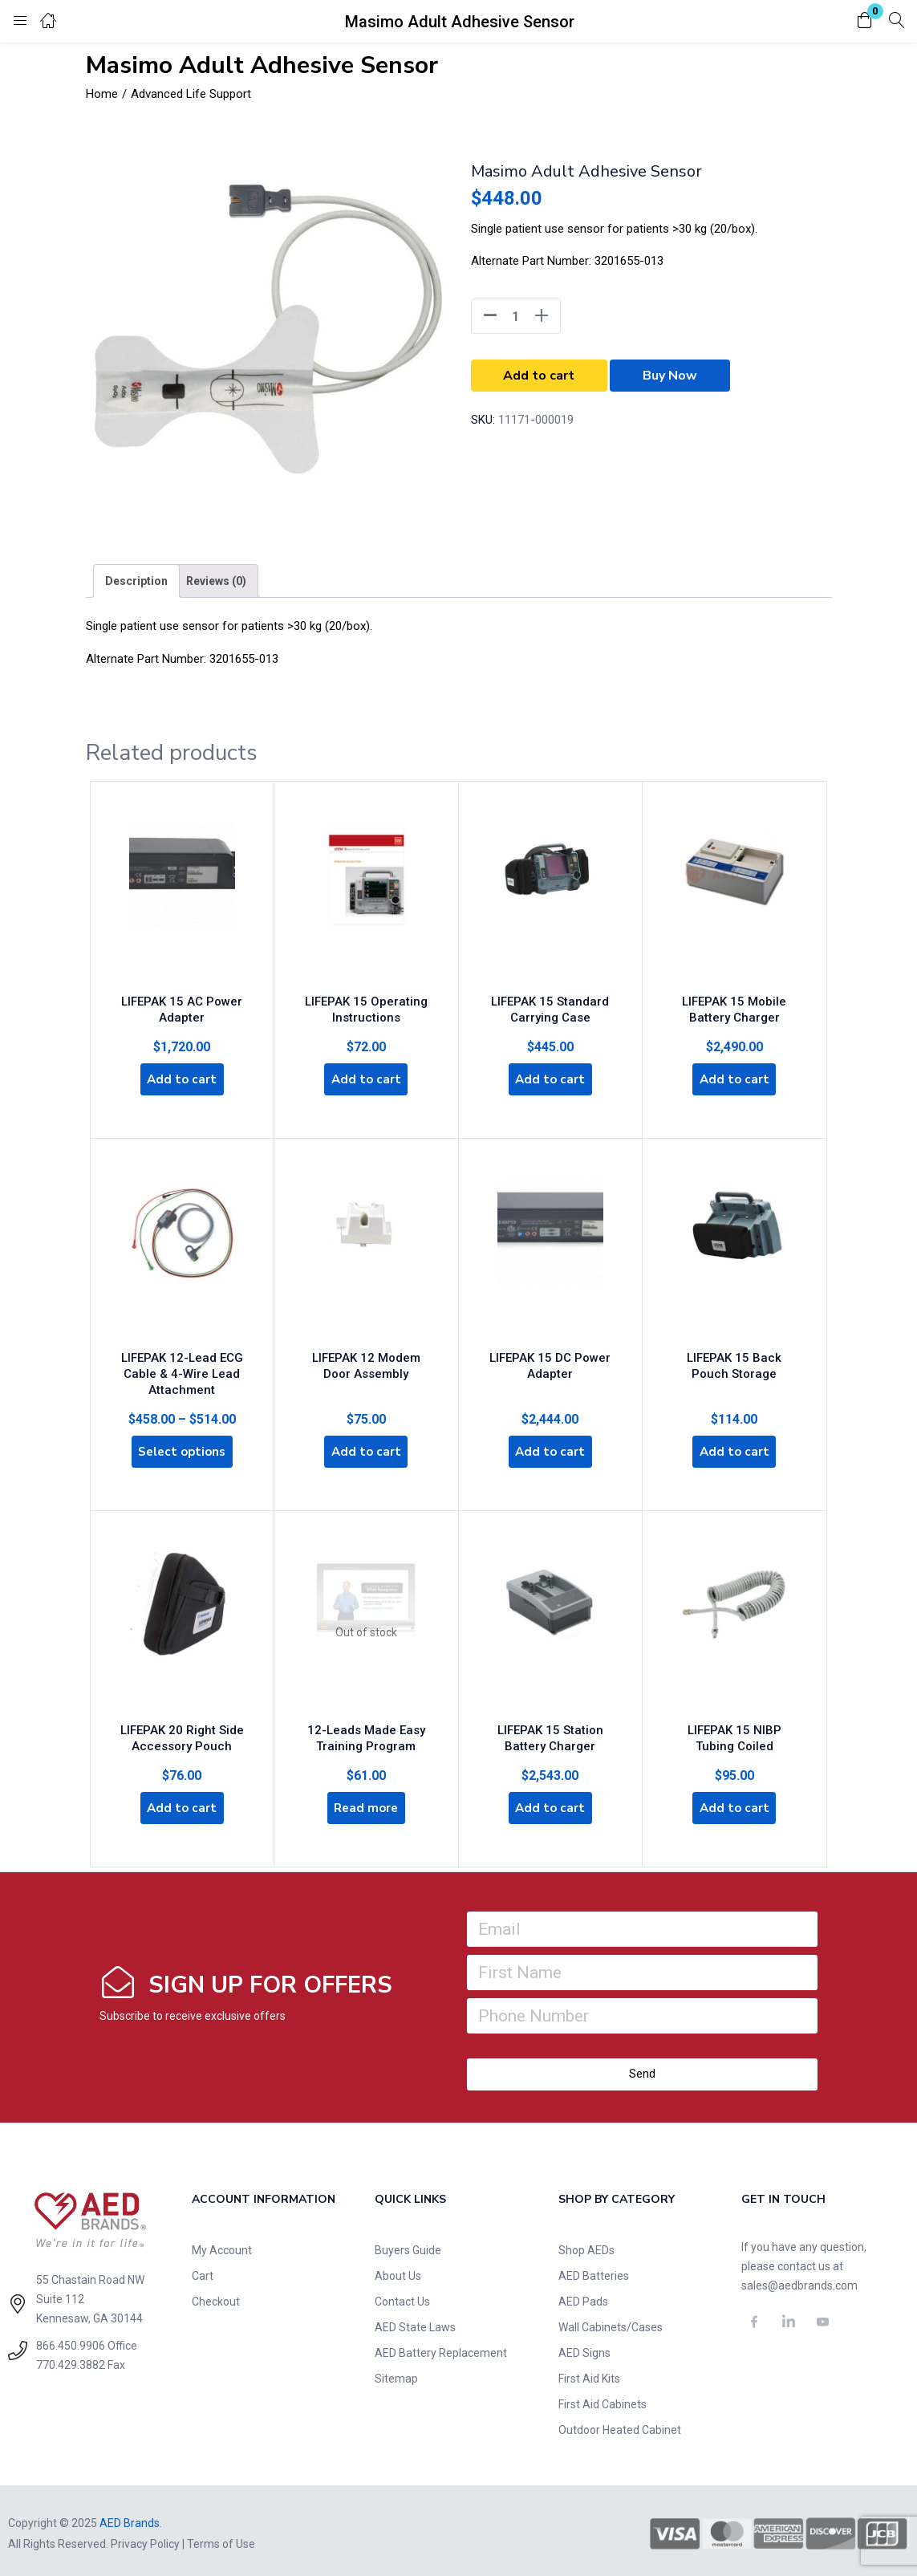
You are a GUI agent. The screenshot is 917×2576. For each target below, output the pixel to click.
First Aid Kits (589, 2373)
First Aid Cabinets (602, 2398)
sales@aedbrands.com (799, 2279)
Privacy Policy (145, 2538)
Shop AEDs (586, 2244)
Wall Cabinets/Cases (610, 2321)
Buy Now (670, 375)
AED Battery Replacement (441, 2347)
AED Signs (584, 2347)
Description (136, 581)
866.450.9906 (70, 2340)
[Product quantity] (516, 316)
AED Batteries (593, 2270)
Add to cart (538, 375)
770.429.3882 (70, 2360)
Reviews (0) (216, 581)
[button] (865, 21)
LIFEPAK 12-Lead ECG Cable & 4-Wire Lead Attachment (182, 1364)
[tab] (136, 581)
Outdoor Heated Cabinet (619, 2424)
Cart (202, 2270)
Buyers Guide (408, 2244)
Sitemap (396, 2373)
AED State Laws (415, 2321)
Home (102, 94)
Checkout (216, 2296)
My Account (222, 2244)
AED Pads (583, 2296)
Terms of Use (221, 2538)
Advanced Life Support (191, 94)
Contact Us (402, 2296)
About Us (398, 2270)
